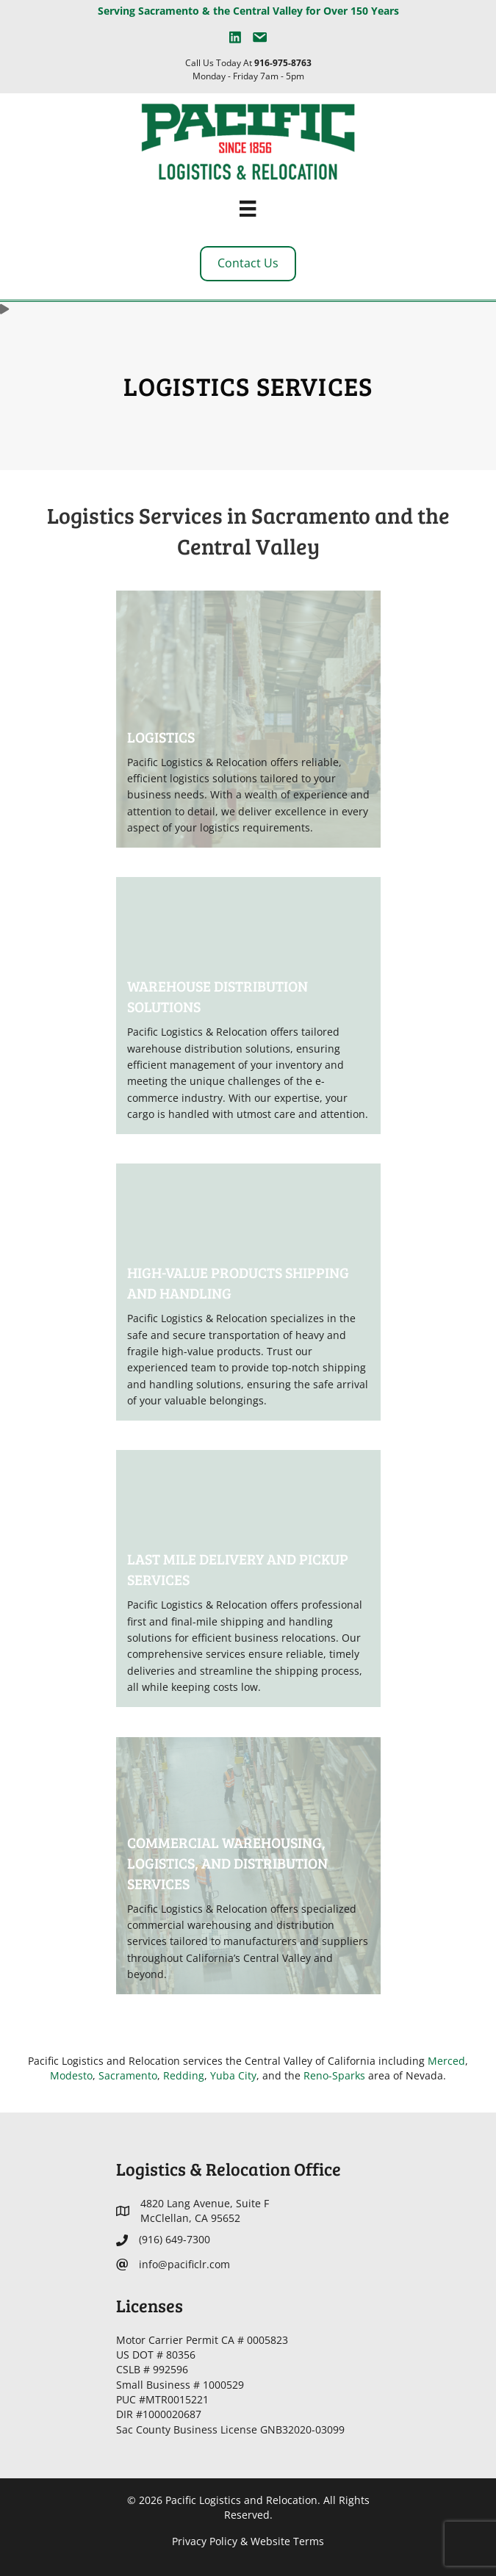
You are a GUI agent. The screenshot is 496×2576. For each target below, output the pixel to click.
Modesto (71, 2075)
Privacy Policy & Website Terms (248, 2541)
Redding (183, 2075)
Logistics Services (248, 385)
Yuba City (233, 2075)
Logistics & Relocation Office (228, 2169)
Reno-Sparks (334, 2075)
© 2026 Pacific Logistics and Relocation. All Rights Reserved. (248, 2507)
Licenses (149, 2305)
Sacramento (127, 2075)
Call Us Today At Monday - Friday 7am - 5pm (248, 69)
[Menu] (248, 208)
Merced (446, 2061)
